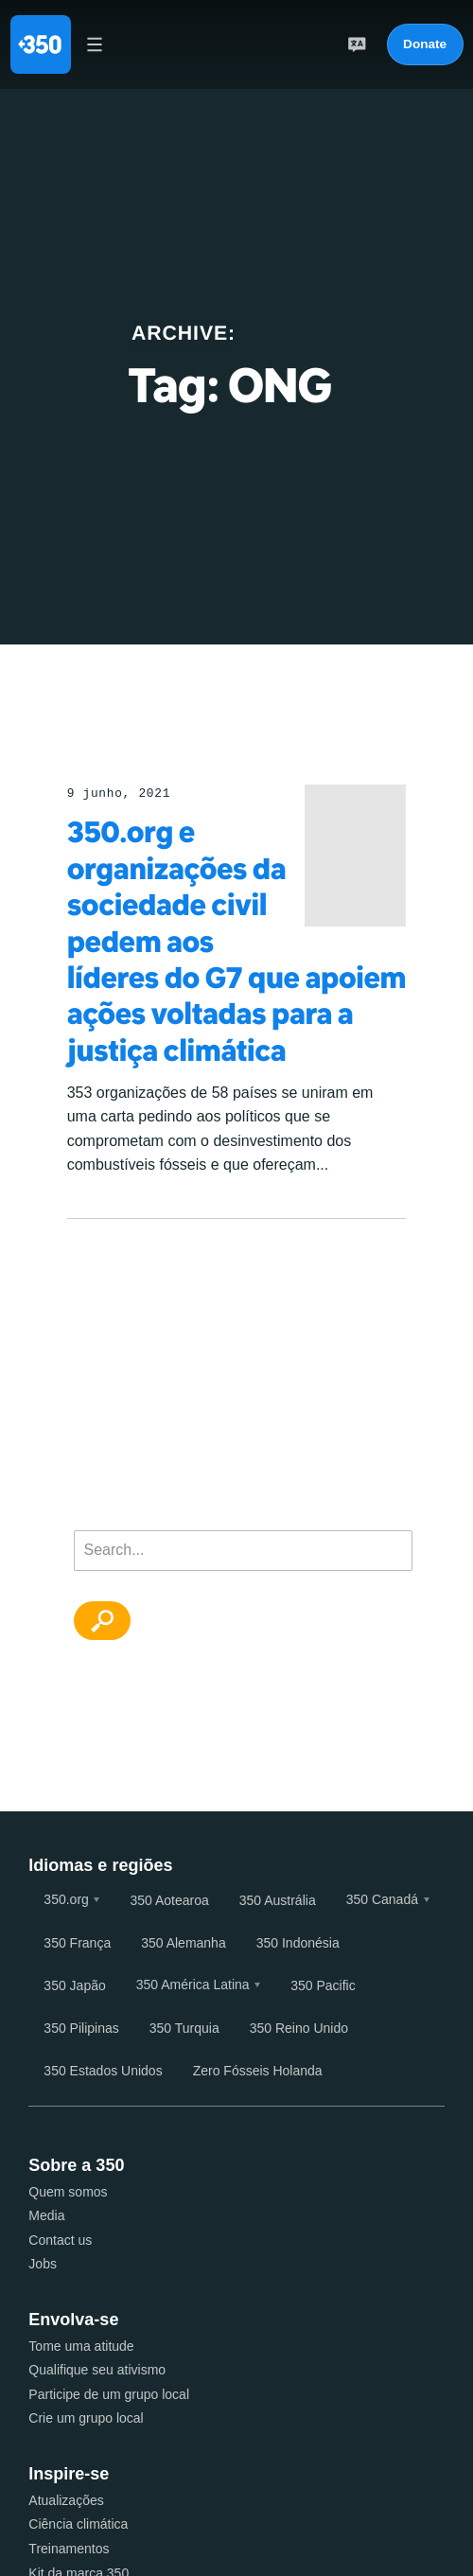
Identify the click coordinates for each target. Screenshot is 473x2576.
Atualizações (65, 2500)
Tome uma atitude (80, 2346)
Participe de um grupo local (108, 2394)
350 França (77, 1942)
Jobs (42, 2263)
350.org (66, 1899)
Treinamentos (68, 2548)
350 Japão (74, 1985)
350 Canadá (382, 1899)
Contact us (60, 2240)
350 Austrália (277, 1900)
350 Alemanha (183, 1942)
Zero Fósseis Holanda (258, 2070)
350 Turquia (184, 2028)
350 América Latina (193, 1984)
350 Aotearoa (169, 1900)
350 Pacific (322, 1985)
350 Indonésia (298, 1942)
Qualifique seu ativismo (97, 2369)
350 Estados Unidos (103, 2070)
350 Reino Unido (299, 2028)
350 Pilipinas (81, 2028)
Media (46, 2215)
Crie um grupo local (85, 2418)
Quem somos (67, 2191)
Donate (425, 44)
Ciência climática (78, 2524)
